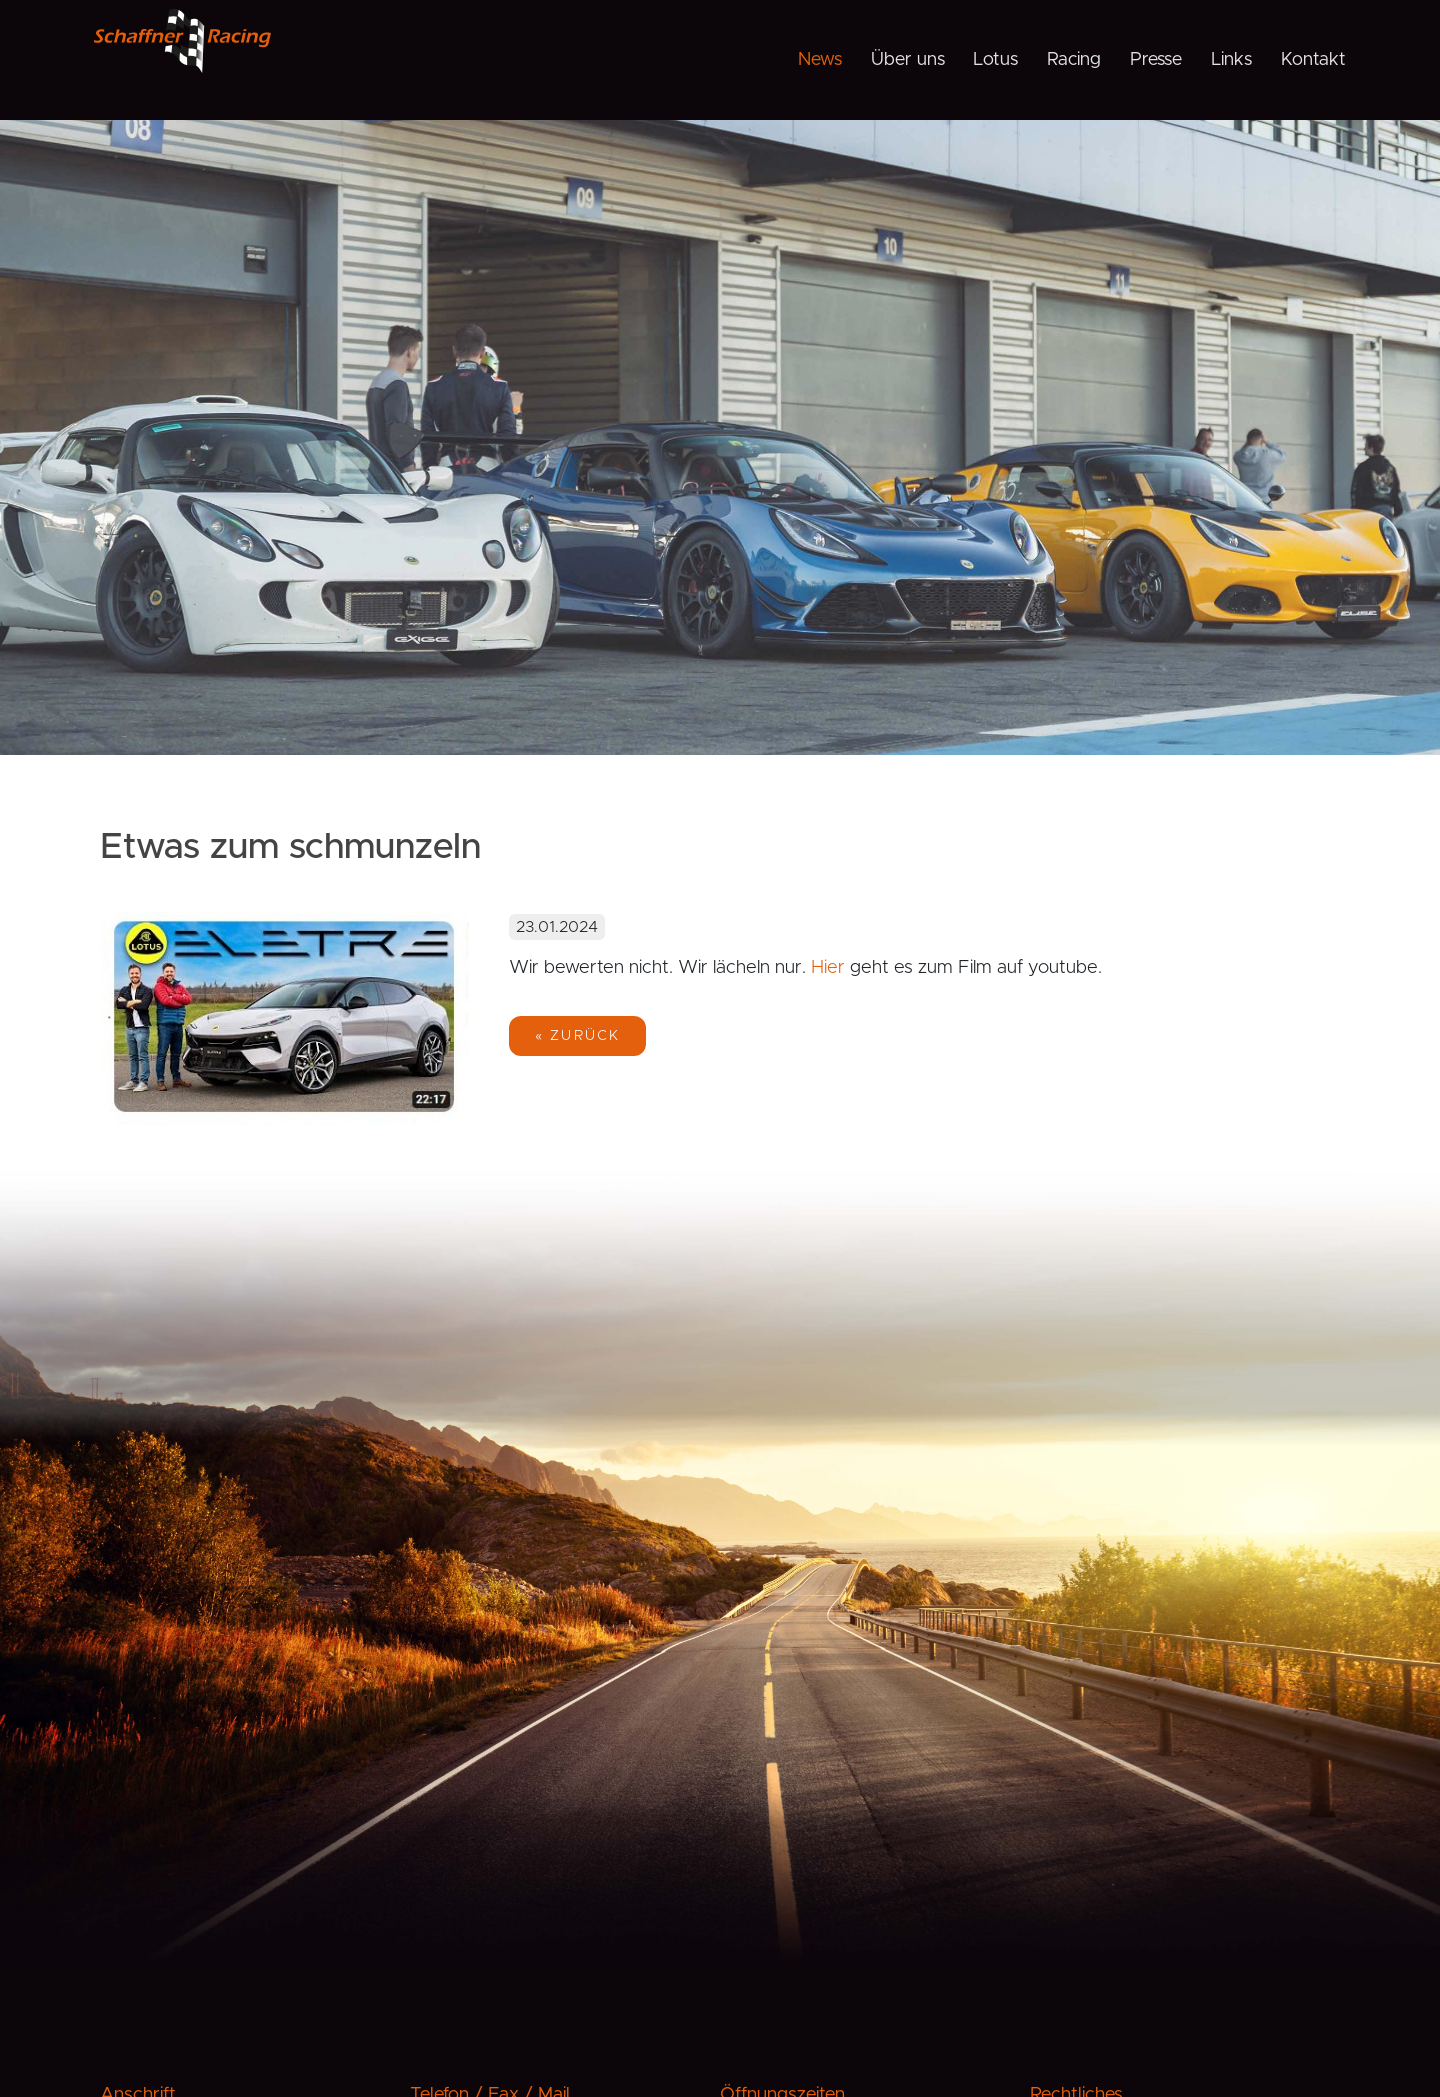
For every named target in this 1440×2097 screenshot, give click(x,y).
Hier (830, 967)
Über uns (908, 60)
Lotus (995, 60)
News (820, 60)
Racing (1074, 60)
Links (1231, 60)
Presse (1156, 60)
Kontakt (1313, 60)
